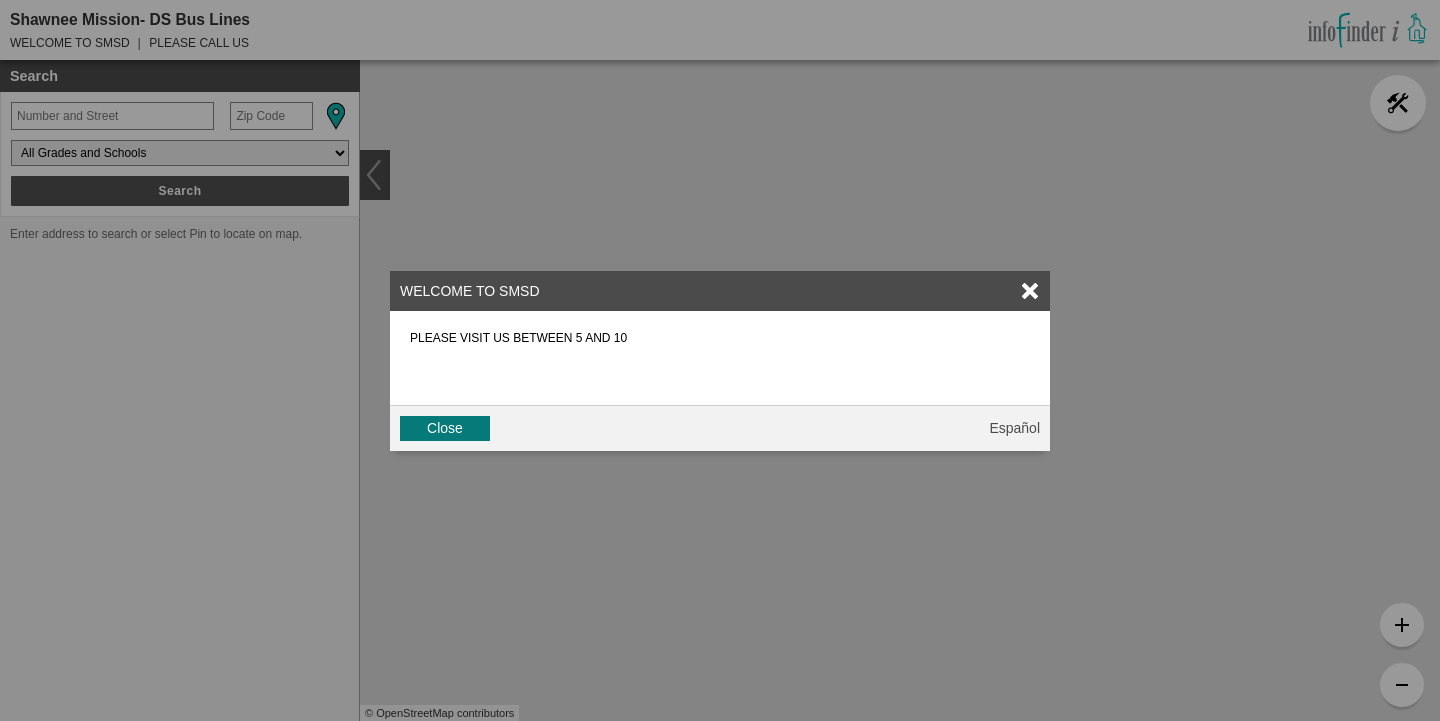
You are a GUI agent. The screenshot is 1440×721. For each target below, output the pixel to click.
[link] (1030, 291)
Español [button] (1014, 428)
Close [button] (445, 428)
